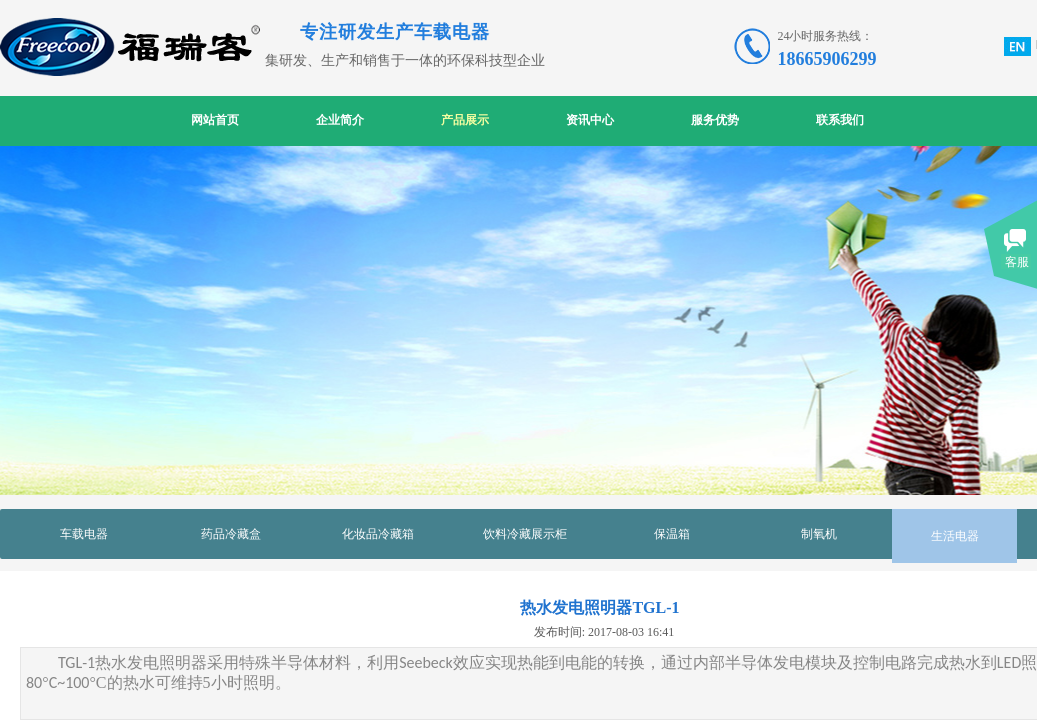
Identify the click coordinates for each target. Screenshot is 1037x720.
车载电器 (84, 534)
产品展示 (465, 120)
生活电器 (955, 536)
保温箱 (672, 534)
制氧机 (819, 534)
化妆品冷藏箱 (378, 534)
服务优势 (715, 120)
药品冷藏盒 (231, 534)
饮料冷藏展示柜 (525, 534)
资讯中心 (590, 120)
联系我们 (840, 120)
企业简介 (340, 120)
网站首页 (215, 120)
